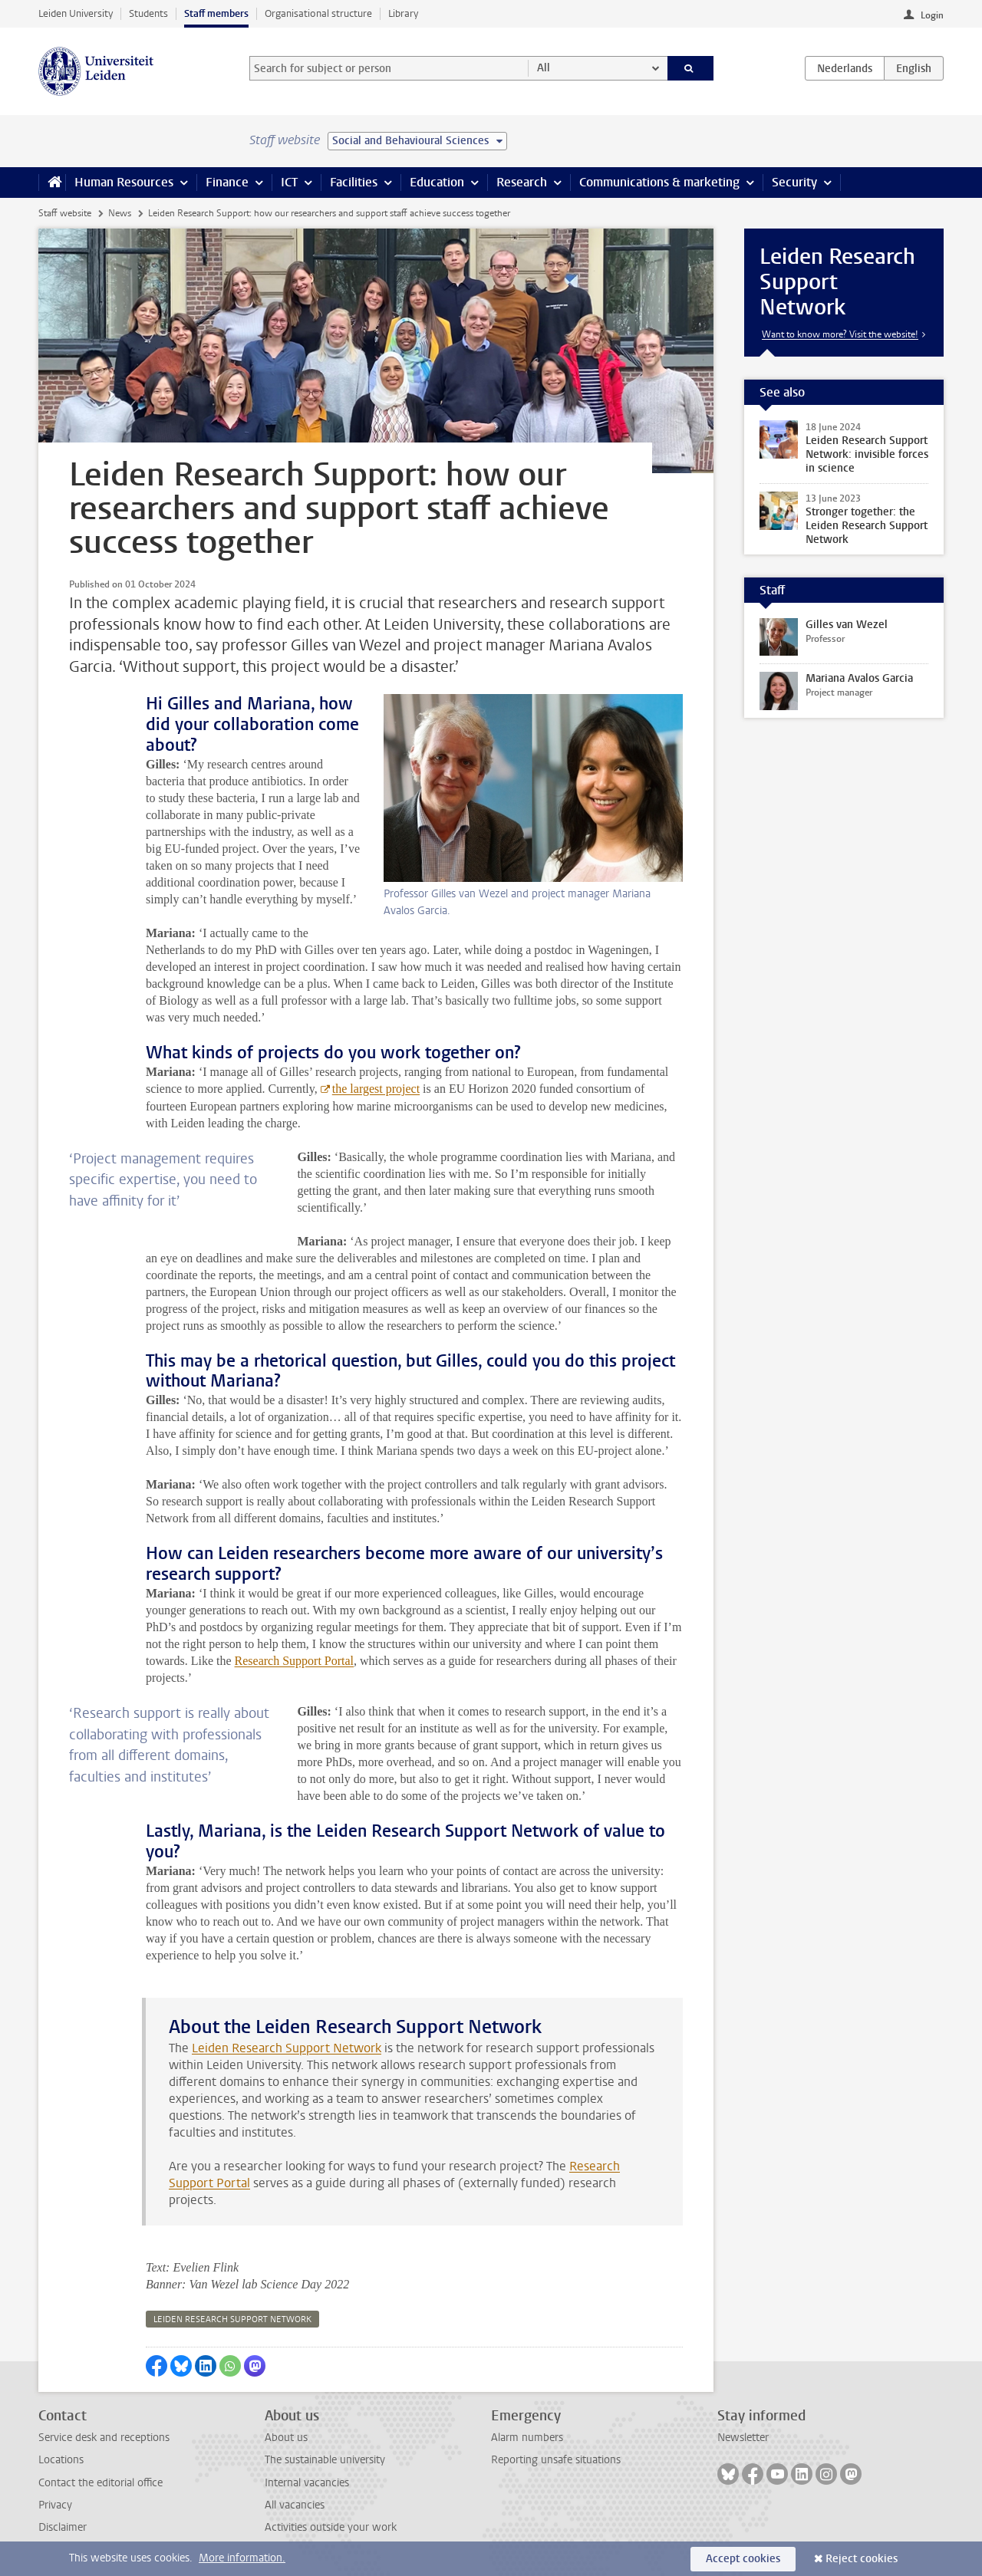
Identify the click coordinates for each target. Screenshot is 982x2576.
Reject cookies (861, 2558)
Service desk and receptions (104, 2437)
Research (521, 182)
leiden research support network (232, 2319)
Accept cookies (743, 2558)
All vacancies (295, 2505)
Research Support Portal (294, 1660)
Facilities (353, 182)
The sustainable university (325, 2460)
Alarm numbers (527, 2437)
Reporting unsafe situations (556, 2460)
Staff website (64, 213)
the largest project (376, 1088)
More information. (242, 2558)
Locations (61, 2460)
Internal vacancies (307, 2483)
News (119, 213)
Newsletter (743, 2437)
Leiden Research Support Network (286, 2048)
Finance (227, 182)
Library (403, 13)
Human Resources (123, 182)
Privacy (55, 2505)
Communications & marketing (659, 182)
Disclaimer (62, 2527)
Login (932, 15)
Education (437, 182)
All (543, 68)
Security (794, 182)
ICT (289, 182)
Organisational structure (318, 13)
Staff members (216, 13)
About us (286, 2437)
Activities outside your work (331, 2527)
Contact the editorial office (100, 2483)
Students (148, 13)
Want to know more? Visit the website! (840, 334)
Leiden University (75, 13)
